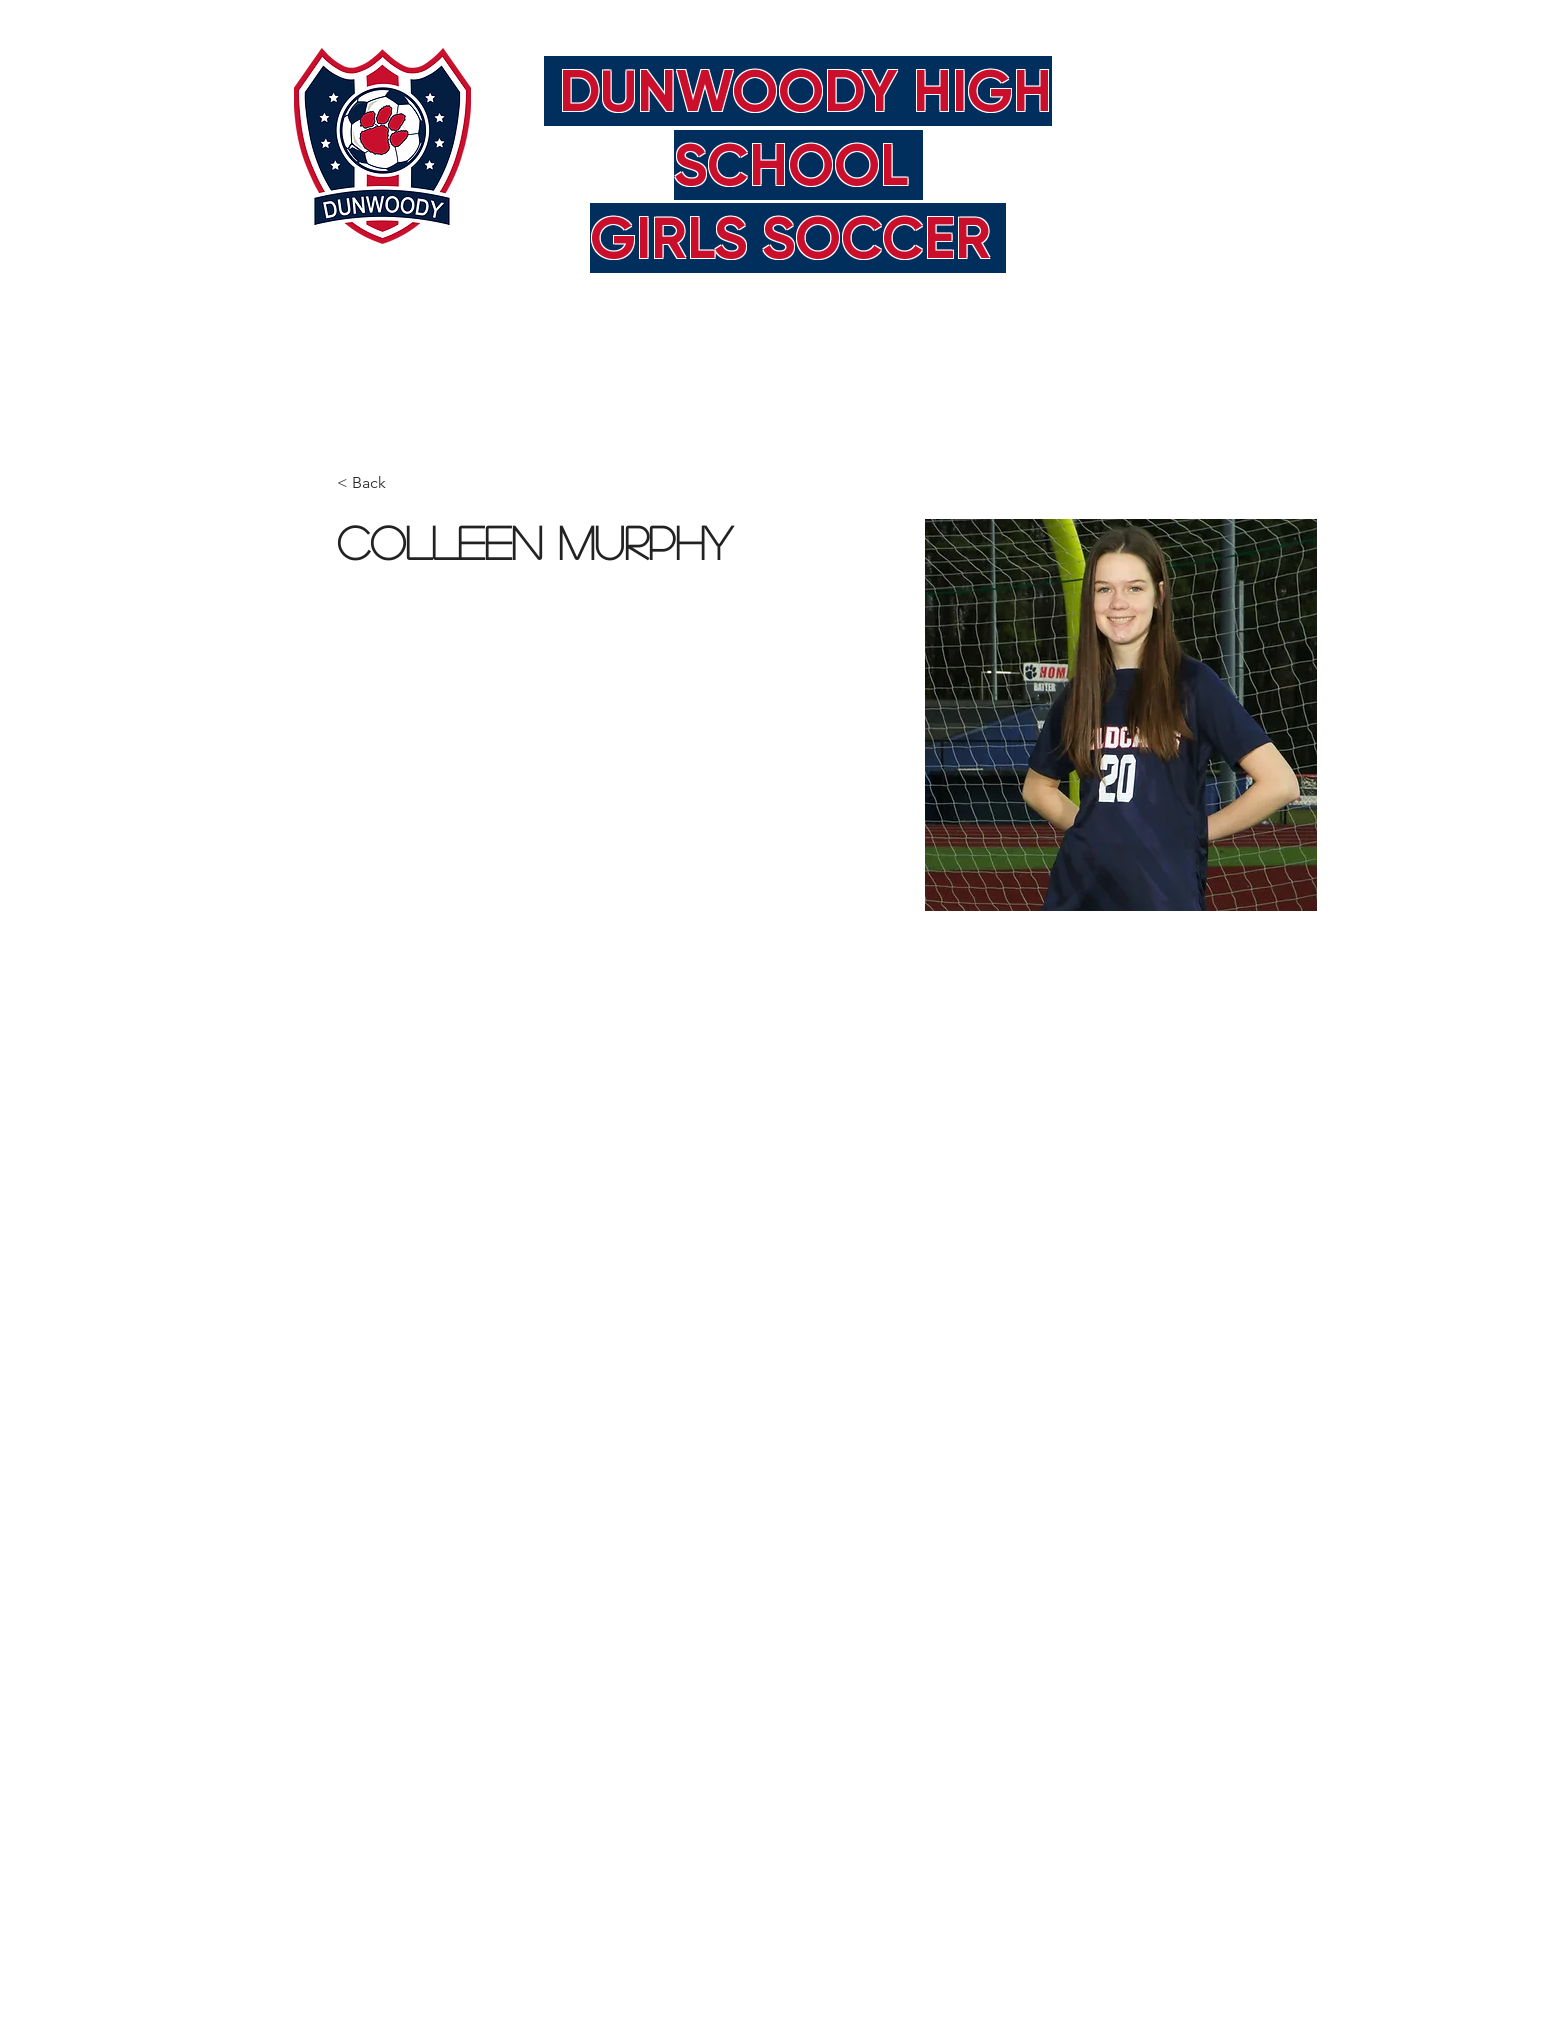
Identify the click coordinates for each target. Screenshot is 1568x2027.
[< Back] (376, 483)
